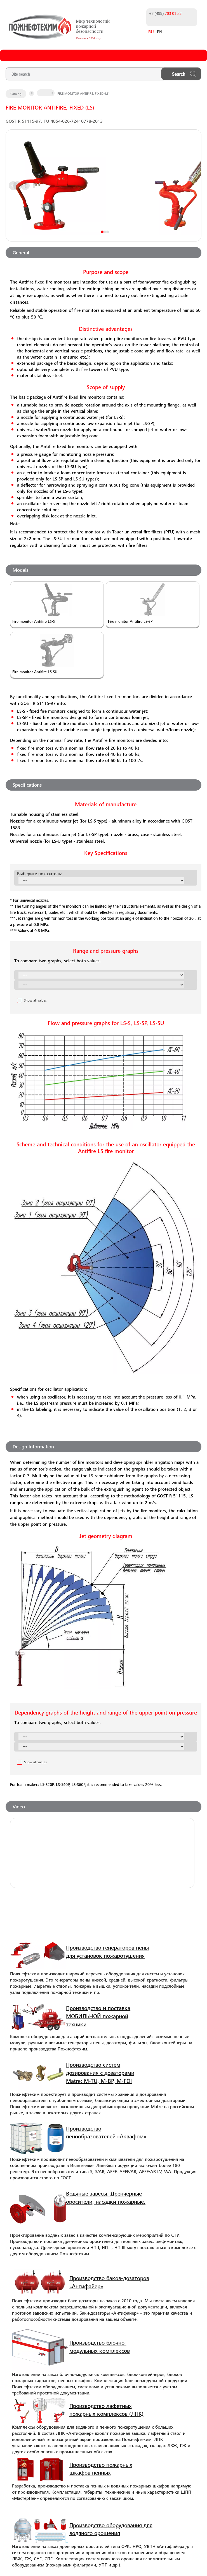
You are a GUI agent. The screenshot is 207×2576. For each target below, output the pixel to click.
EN (152, 33)
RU (144, 33)
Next (105, 185)
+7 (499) (159, 12)
